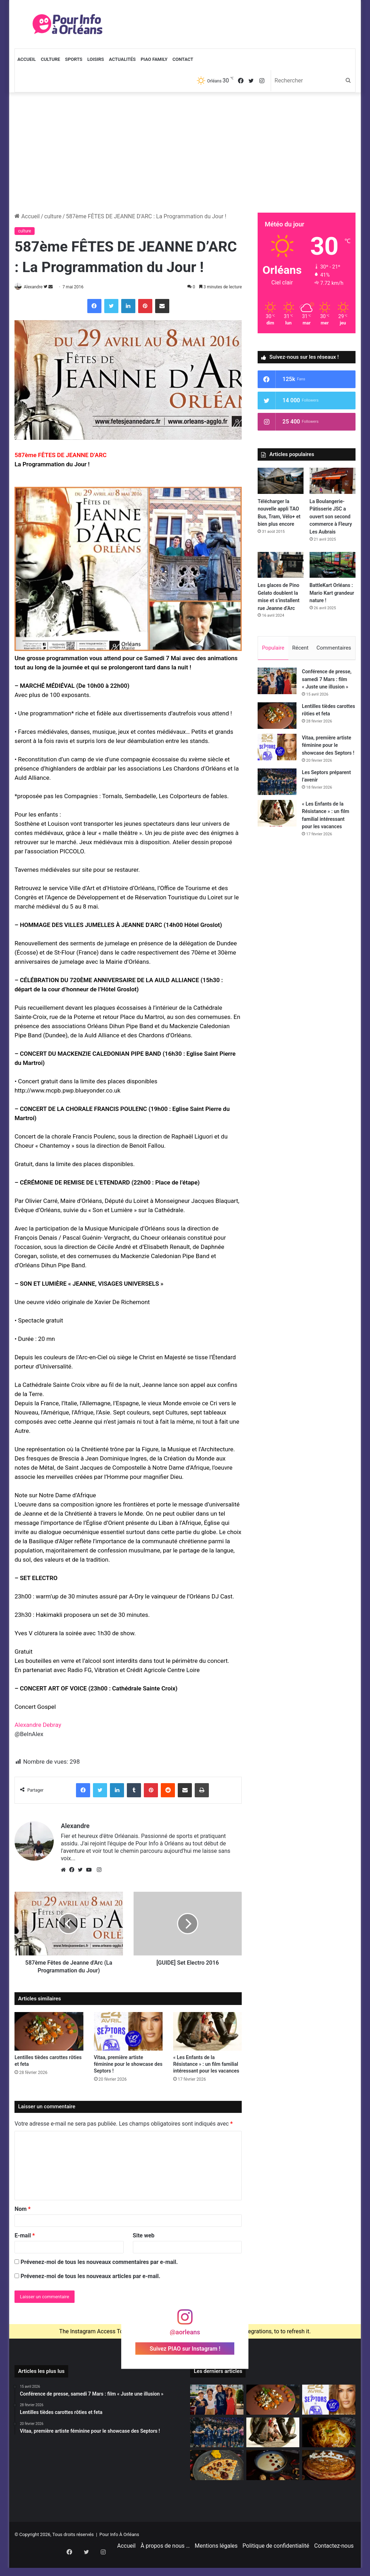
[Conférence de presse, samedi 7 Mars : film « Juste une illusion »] (277, 684)
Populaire (273, 648)
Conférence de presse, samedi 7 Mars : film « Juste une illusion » (326, 682)
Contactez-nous (334, 2563)
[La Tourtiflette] (328, 2433)
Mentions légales (216, 2563)
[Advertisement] (185, 152)
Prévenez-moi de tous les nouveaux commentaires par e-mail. (99, 2262)
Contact (182, 59)
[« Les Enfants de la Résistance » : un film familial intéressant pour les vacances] (207, 2031)
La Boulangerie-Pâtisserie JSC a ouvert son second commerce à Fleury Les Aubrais (331, 517)
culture (52, 216)
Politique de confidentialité (275, 2563)
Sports (73, 59)
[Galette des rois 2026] (328, 2466)
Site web (144, 2235)
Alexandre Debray (37, 1725)
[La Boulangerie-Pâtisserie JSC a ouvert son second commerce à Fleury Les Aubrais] (333, 481)
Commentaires (334, 648)
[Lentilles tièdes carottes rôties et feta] (48, 2031)
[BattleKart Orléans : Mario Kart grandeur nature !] (333, 565)
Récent (300, 648)
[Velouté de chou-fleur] (272, 2466)
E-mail (24, 2235)
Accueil (26, 59)
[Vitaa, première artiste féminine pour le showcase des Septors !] (128, 2031)
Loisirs (95, 59)
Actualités (122, 59)
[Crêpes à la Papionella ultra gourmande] (216, 2466)
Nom (22, 2209)
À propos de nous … (165, 2563)
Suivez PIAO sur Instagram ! (184, 2349)
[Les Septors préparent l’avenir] (277, 785)
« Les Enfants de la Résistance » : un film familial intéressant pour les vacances (206, 2064)
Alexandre (36, 286)
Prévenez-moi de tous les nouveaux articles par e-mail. (90, 2276)
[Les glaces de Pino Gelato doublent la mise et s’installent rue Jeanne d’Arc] (281, 565)
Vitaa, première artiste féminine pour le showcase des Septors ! (128, 2064)
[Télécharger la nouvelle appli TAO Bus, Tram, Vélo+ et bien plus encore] (281, 481)
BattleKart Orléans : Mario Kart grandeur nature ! (332, 592)
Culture (50, 59)
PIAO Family (154, 59)
